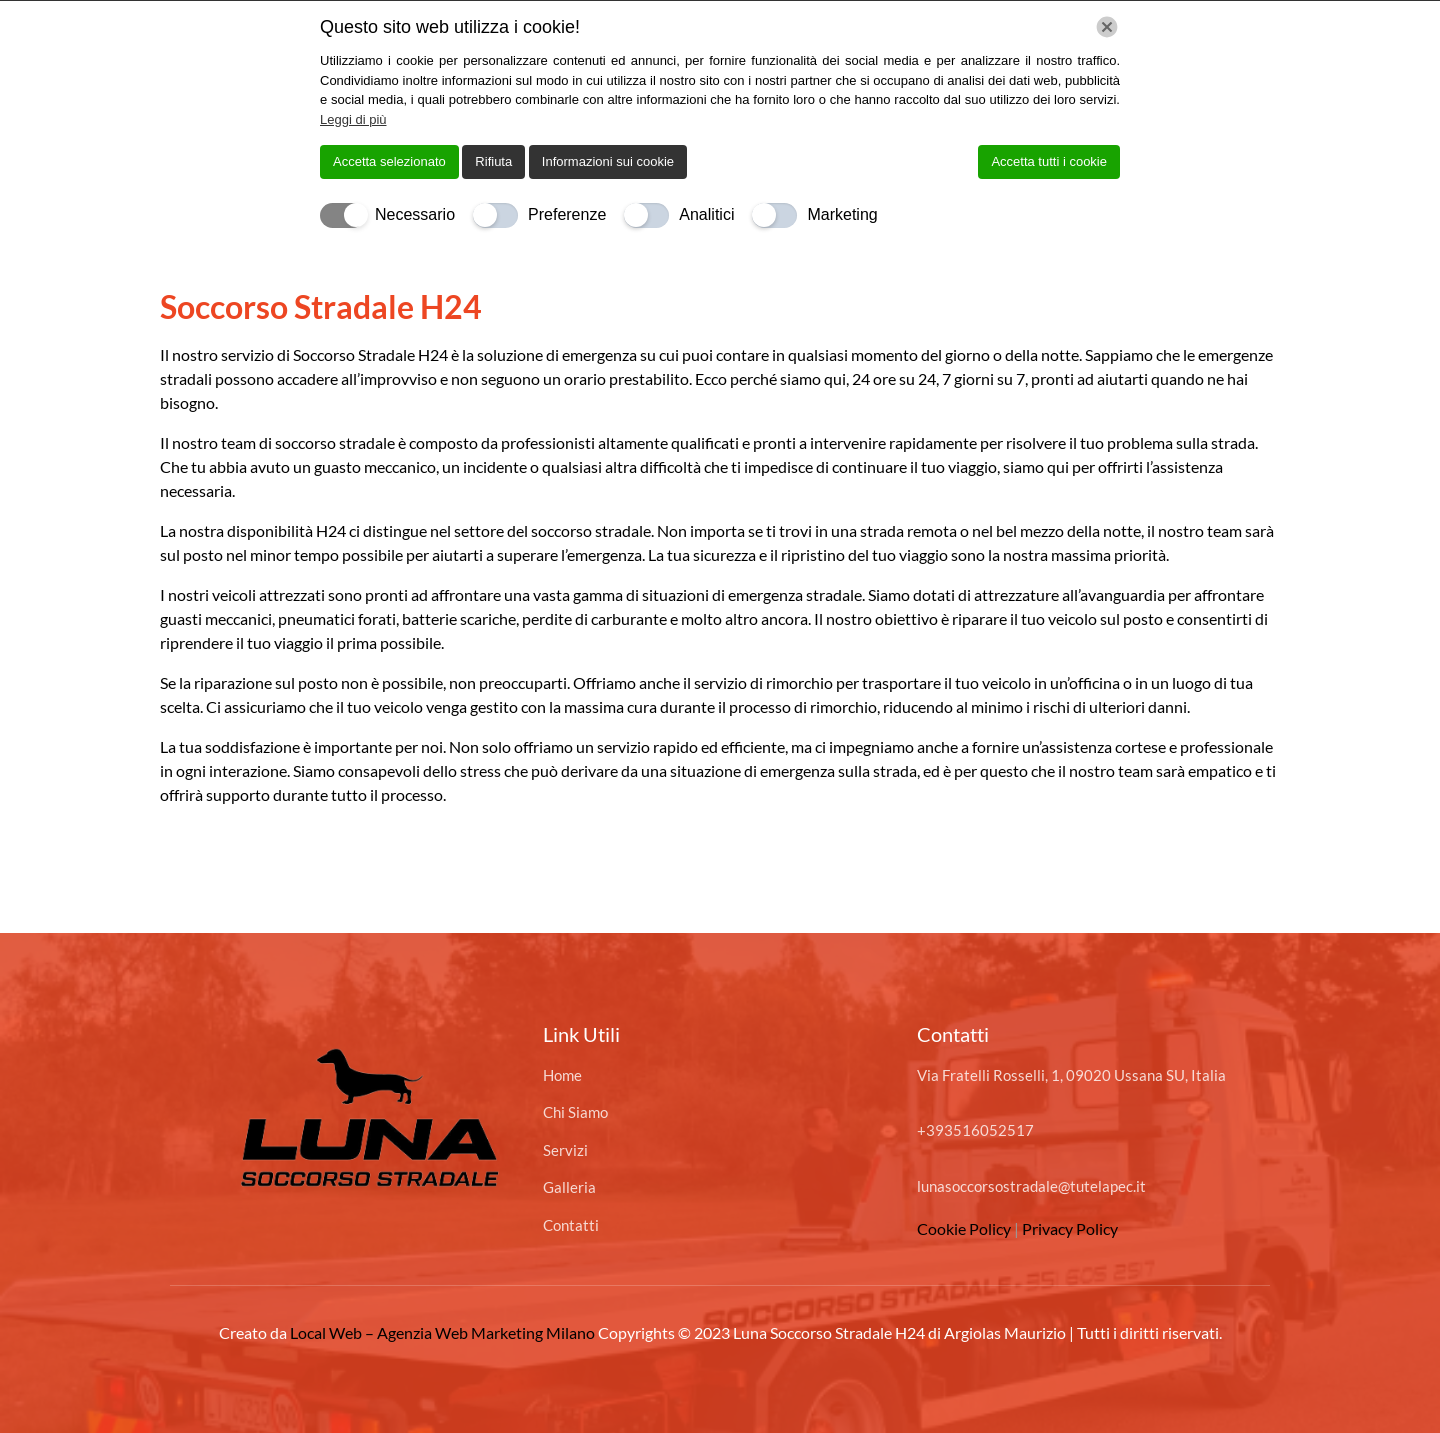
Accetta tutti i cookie (1049, 161)
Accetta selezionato (389, 161)
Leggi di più (353, 119)
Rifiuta (493, 161)
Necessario (415, 214)
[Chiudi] (1107, 27)
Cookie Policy (965, 1228)
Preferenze (567, 214)
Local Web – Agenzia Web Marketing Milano (444, 1332)
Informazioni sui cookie (608, 161)
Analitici (706, 214)
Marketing (842, 214)
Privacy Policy (1070, 1228)
